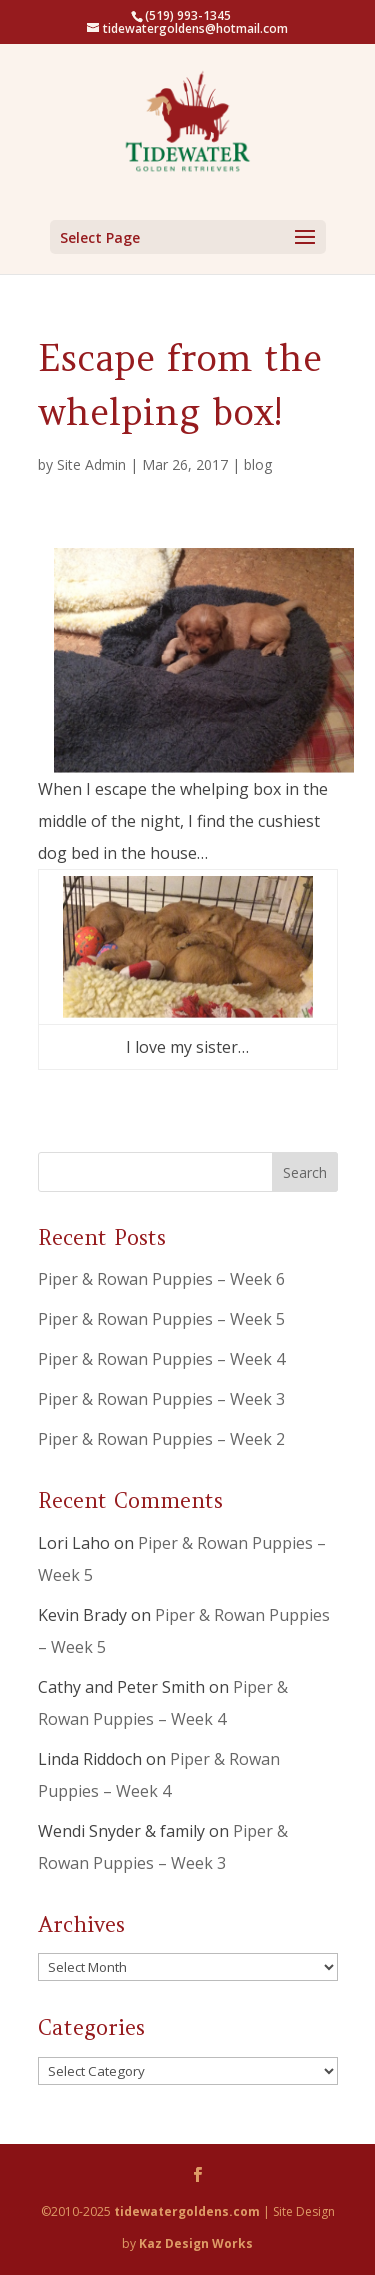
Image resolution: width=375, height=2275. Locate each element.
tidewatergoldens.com (187, 2211)
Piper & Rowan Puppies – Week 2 (161, 1439)
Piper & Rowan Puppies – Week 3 (161, 1399)
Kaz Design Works (196, 2243)
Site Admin (91, 464)
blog (258, 464)
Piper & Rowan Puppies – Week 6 (161, 1279)
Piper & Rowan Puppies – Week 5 (161, 1319)
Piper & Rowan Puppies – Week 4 (161, 1359)
